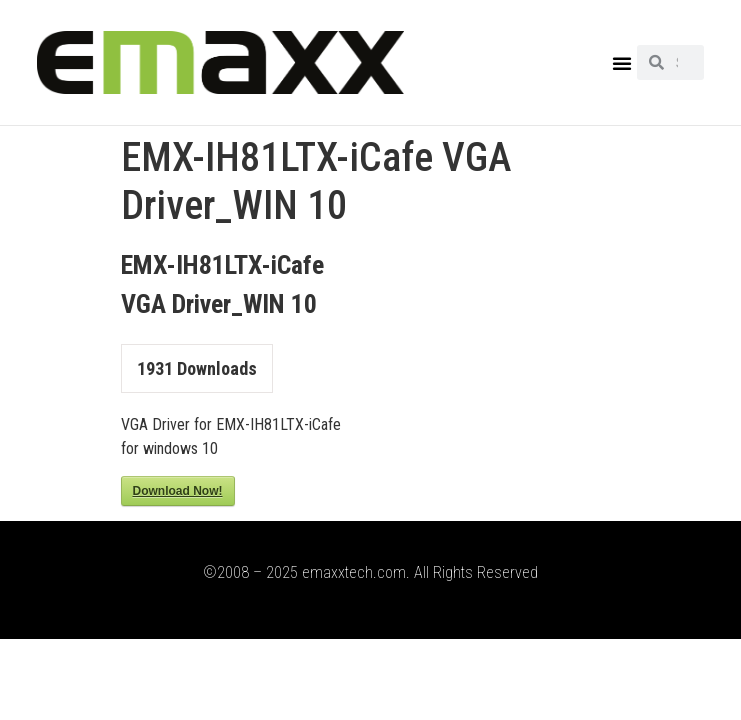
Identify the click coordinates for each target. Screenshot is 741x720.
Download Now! (178, 491)
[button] (622, 63)
